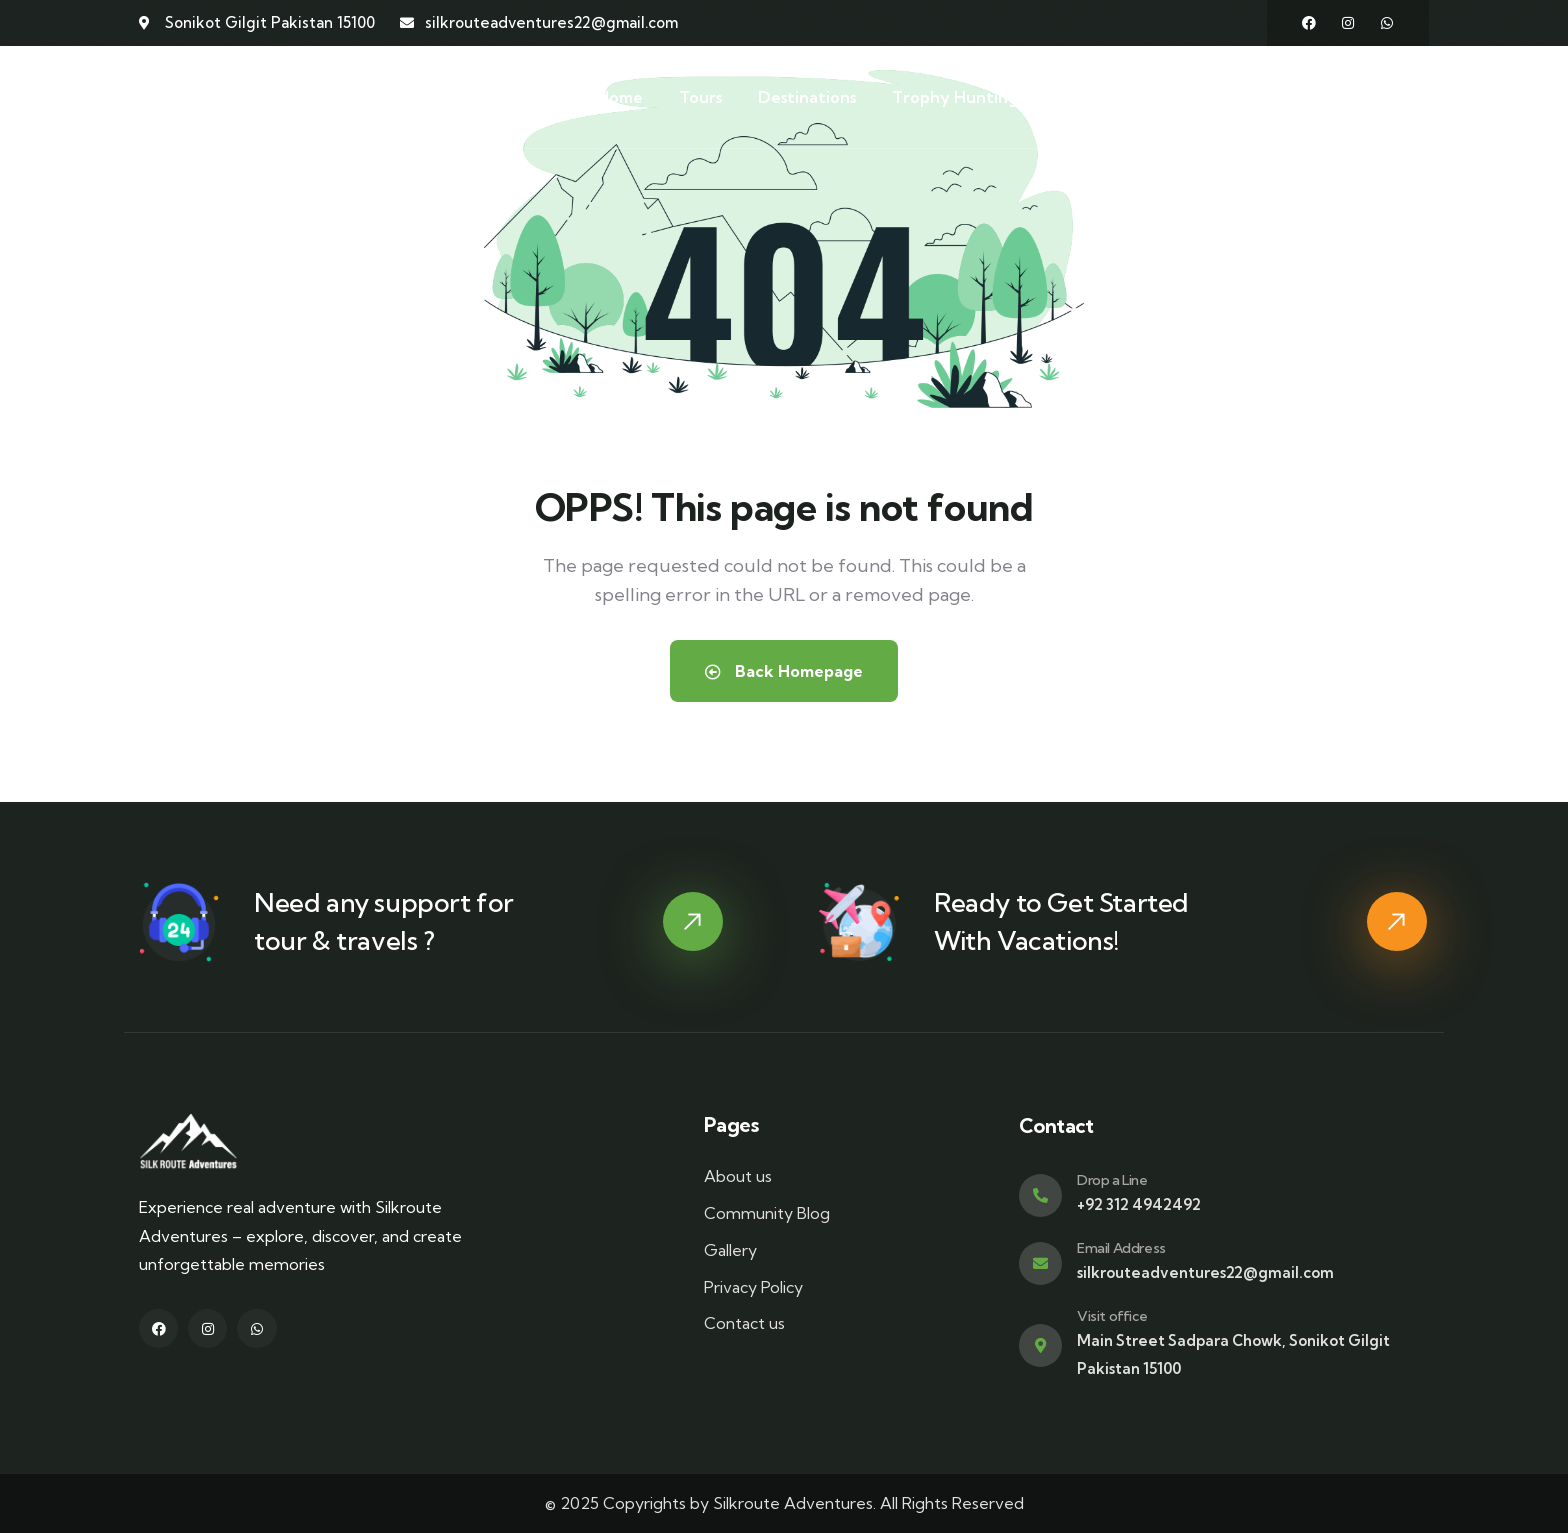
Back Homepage (784, 671)
